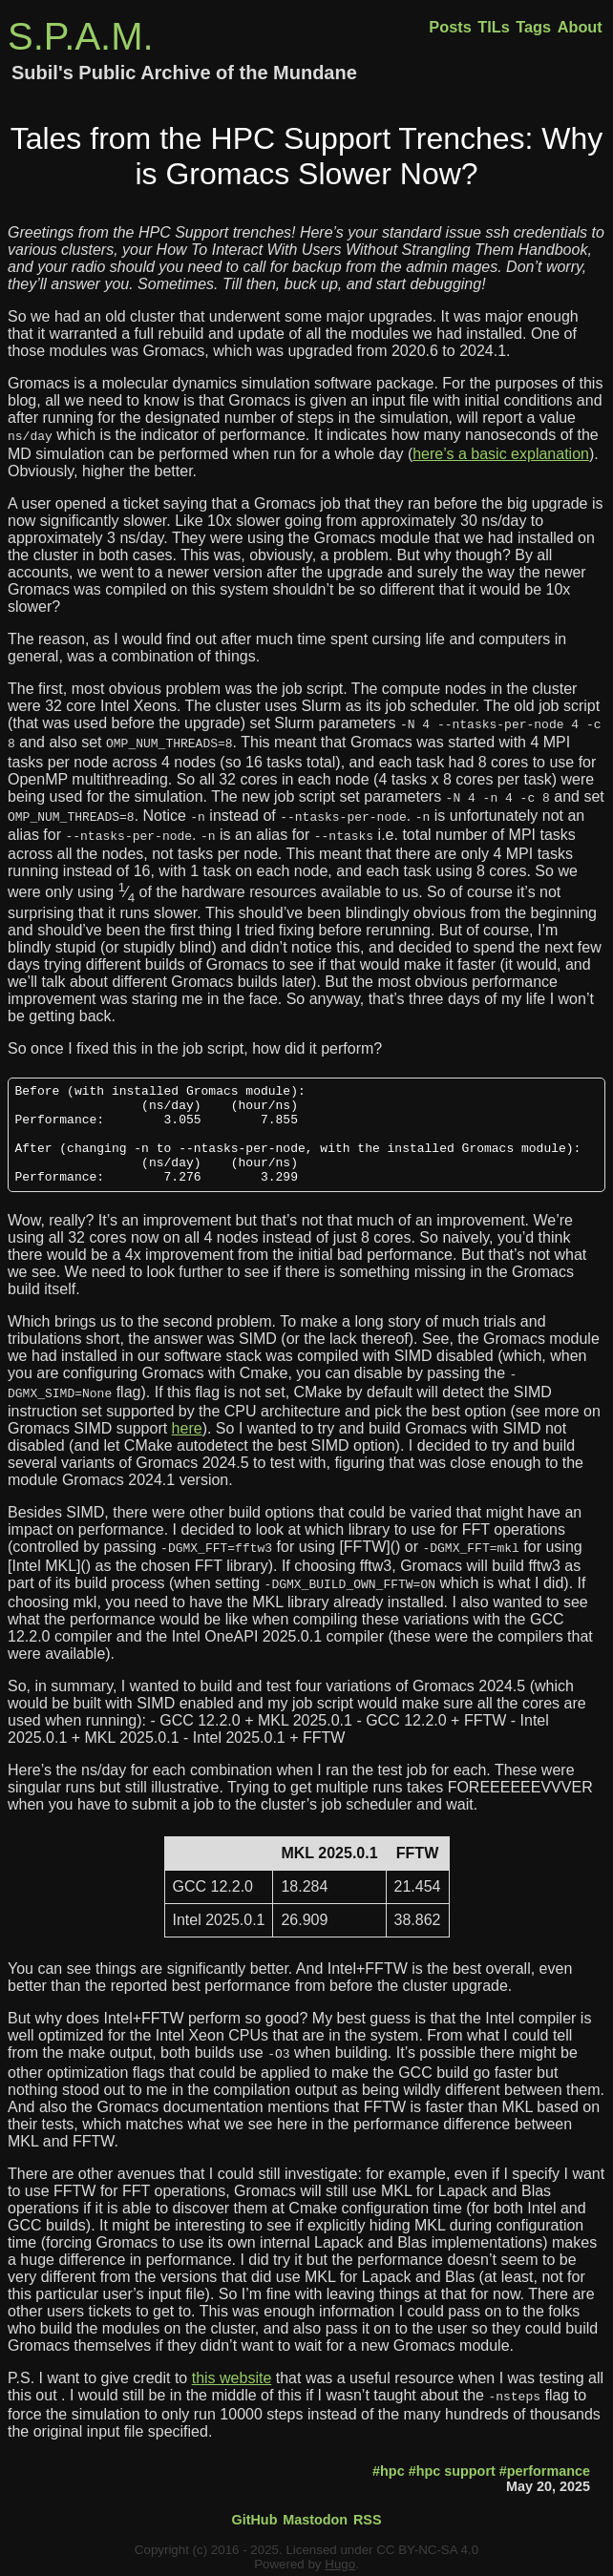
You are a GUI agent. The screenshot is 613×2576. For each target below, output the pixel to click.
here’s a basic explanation (500, 452)
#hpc (388, 2468)
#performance (544, 2468)
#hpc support (452, 2468)
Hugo (340, 2561)
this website (232, 2377)
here (187, 1433)
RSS (367, 2516)
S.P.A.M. (81, 36)
